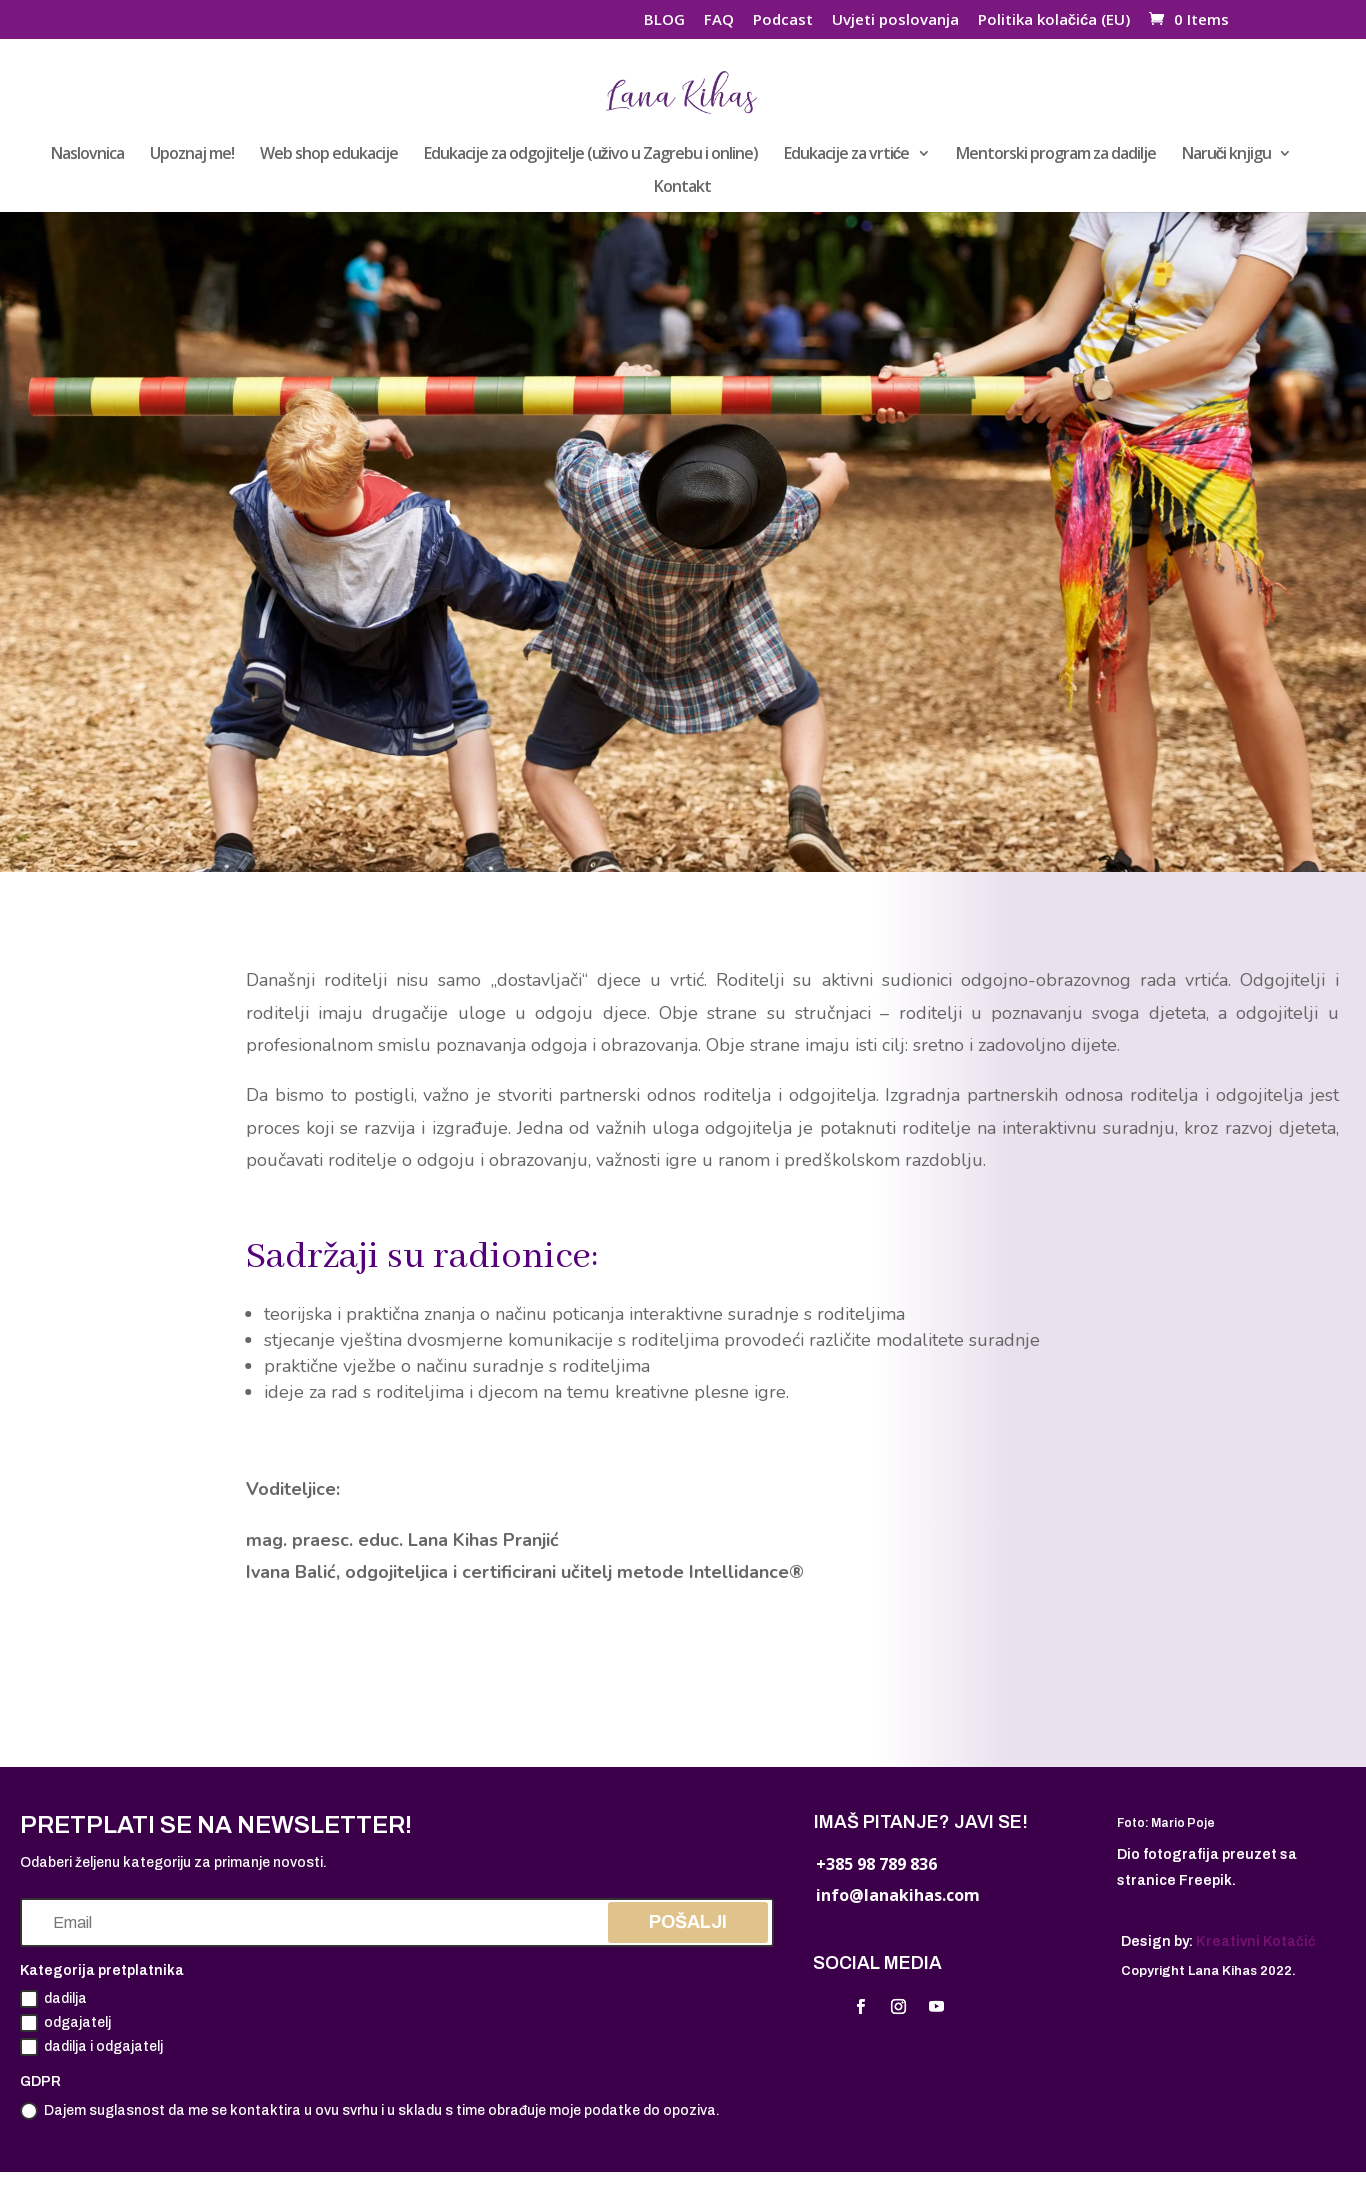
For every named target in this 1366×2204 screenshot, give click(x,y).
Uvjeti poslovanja (895, 20)
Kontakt (682, 188)
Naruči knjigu (1227, 155)
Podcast (783, 20)
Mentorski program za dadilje (1056, 155)
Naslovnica (87, 155)
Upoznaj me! (192, 155)
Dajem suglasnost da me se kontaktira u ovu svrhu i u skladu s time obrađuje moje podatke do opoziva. (370, 2111)
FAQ (719, 20)
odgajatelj (65, 2023)
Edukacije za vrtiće (847, 155)
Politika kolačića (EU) (1054, 20)
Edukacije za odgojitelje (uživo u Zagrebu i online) (591, 155)
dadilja (53, 1999)
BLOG (664, 20)
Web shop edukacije (329, 155)
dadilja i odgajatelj (91, 2047)
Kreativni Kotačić (1256, 1941)
